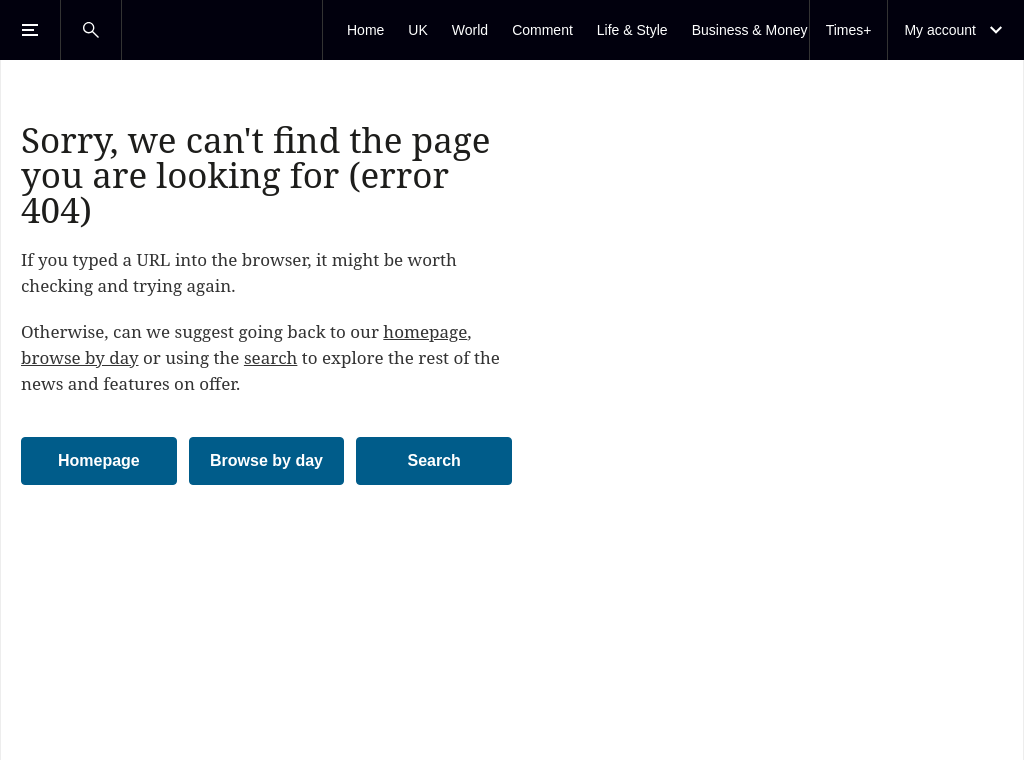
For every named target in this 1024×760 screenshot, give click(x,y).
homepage (425, 331)
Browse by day (266, 460)
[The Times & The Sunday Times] (222, 30)
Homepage (99, 460)
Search (433, 460)
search (271, 357)
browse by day (80, 357)
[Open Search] (91, 30)
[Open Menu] (30, 30)
